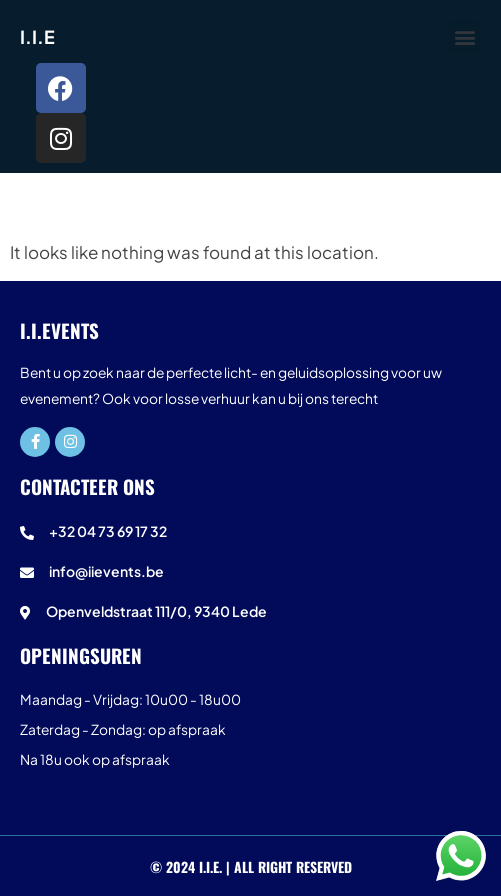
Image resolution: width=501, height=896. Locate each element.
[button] (464, 36)
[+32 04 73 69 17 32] (250, 536)
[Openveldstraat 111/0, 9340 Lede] (250, 616)
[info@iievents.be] (250, 576)
